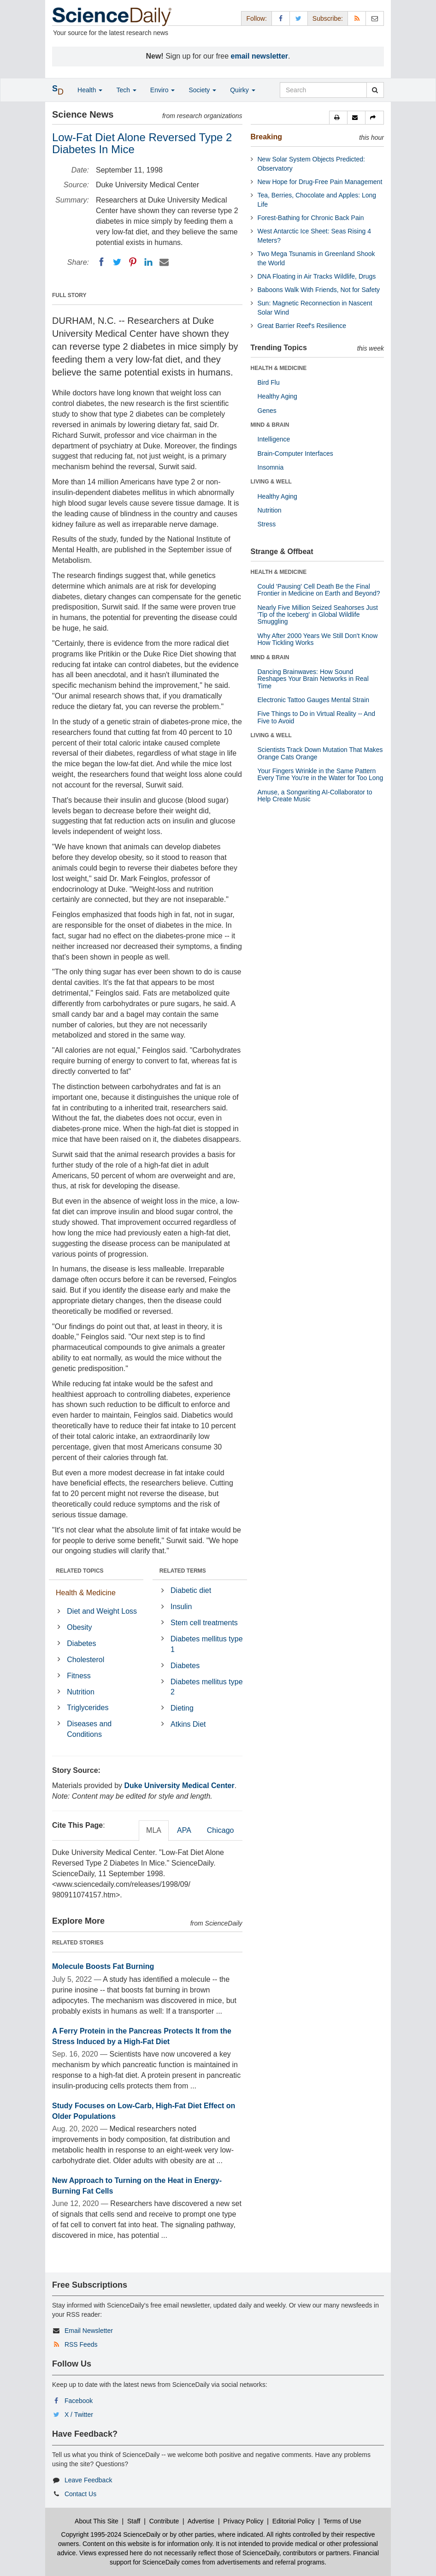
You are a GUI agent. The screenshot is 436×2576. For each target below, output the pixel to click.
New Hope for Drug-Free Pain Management (320, 181)
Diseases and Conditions (89, 1729)
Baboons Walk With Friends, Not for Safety (319, 289)
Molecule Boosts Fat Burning (103, 1966)
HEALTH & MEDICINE (279, 368)
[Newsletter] (374, 18)
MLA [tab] (153, 1830)
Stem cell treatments (204, 1623)
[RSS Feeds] (357, 18)
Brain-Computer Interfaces (295, 453)
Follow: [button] (256, 18)
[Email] (164, 262)
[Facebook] (101, 262)
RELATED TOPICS (80, 1571)
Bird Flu (269, 382)
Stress (267, 524)
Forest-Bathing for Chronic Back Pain (311, 217)
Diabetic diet (191, 1590)
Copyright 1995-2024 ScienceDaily (111, 2534)
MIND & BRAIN (270, 425)
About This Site (96, 2521)
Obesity (79, 1627)
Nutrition (80, 1692)
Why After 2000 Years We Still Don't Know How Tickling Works (318, 639)
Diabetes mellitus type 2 (207, 1687)
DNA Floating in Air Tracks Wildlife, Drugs (317, 276)
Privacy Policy (243, 2521)
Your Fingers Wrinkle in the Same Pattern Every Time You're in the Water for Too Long (320, 774)
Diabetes (81, 1643)
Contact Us (80, 2494)
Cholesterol (85, 1660)
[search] (375, 90)
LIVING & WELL (271, 481)
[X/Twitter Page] (298, 18)
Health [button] (89, 90)
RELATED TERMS (182, 1571)
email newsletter (260, 56)
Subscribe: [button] (327, 18)
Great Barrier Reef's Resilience (302, 325)
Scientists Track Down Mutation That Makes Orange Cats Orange (320, 753)
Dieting (182, 1708)
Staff (134, 2521)
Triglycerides (87, 1707)
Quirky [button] (242, 90)
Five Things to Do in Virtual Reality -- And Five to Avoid (317, 717)
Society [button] (202, 90)
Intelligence (274, 439)
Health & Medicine (86, 1593)
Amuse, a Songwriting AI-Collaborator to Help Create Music (315, 795)
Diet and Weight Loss (102, 1611)
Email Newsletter (89, 2330)
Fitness (79, 1676)
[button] (338, 118)
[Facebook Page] (280, 18)
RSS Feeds (81, 2344)
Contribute (164, 2521)
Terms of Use (342, 2521)
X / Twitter (79, 2414)
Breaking (266, 137)
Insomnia (271, 467)
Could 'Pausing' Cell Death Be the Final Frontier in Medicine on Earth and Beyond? (319, 590)
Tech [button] (126, 90)
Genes (267, 410)
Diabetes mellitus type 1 (207, 1644)
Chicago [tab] (220, 1830)
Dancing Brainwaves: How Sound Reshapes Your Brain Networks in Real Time (313, 679)
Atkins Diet (188, 1724)
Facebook (79, 2400)
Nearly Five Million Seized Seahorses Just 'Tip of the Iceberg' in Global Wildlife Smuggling (318, 615)
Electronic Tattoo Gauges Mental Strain (314, 700)
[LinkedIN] (148, 262)
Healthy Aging (277, 396)
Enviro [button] (162, 90)
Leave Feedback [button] (88, 2480)
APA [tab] (184, 1830)
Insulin (181, 1606)
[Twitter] (117, 262)
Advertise (201, 2521)
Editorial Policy (293, 2521)
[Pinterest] (132, 262)
